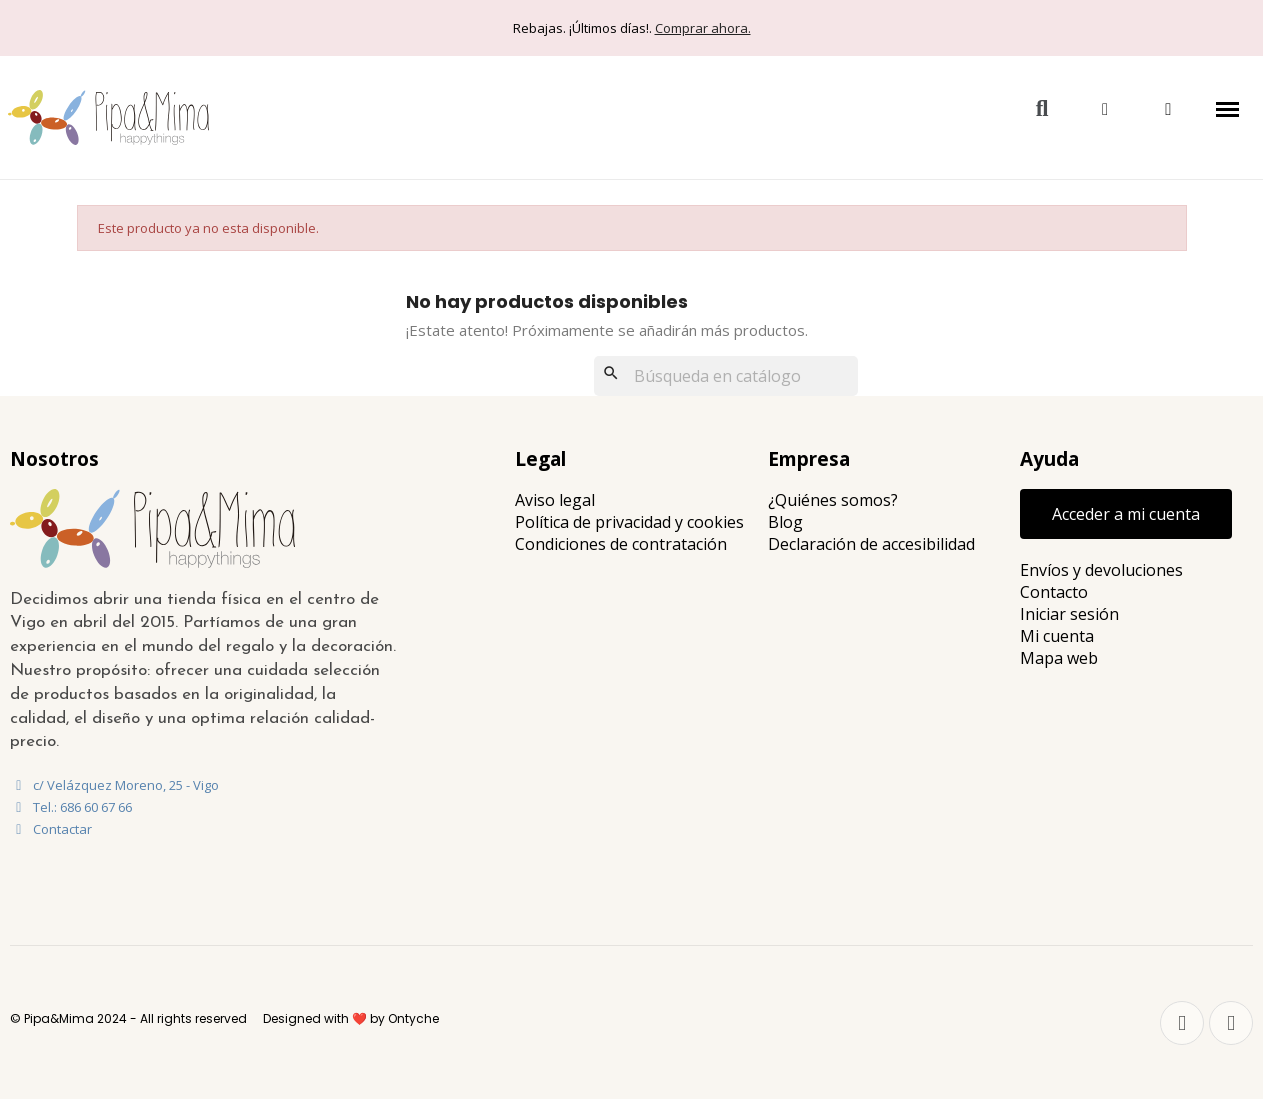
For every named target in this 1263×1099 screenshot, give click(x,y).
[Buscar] (726, 376)
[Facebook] (1182, 1023)
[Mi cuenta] (1105, 109)
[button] (1041, 109)
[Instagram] (1231, 1023)
